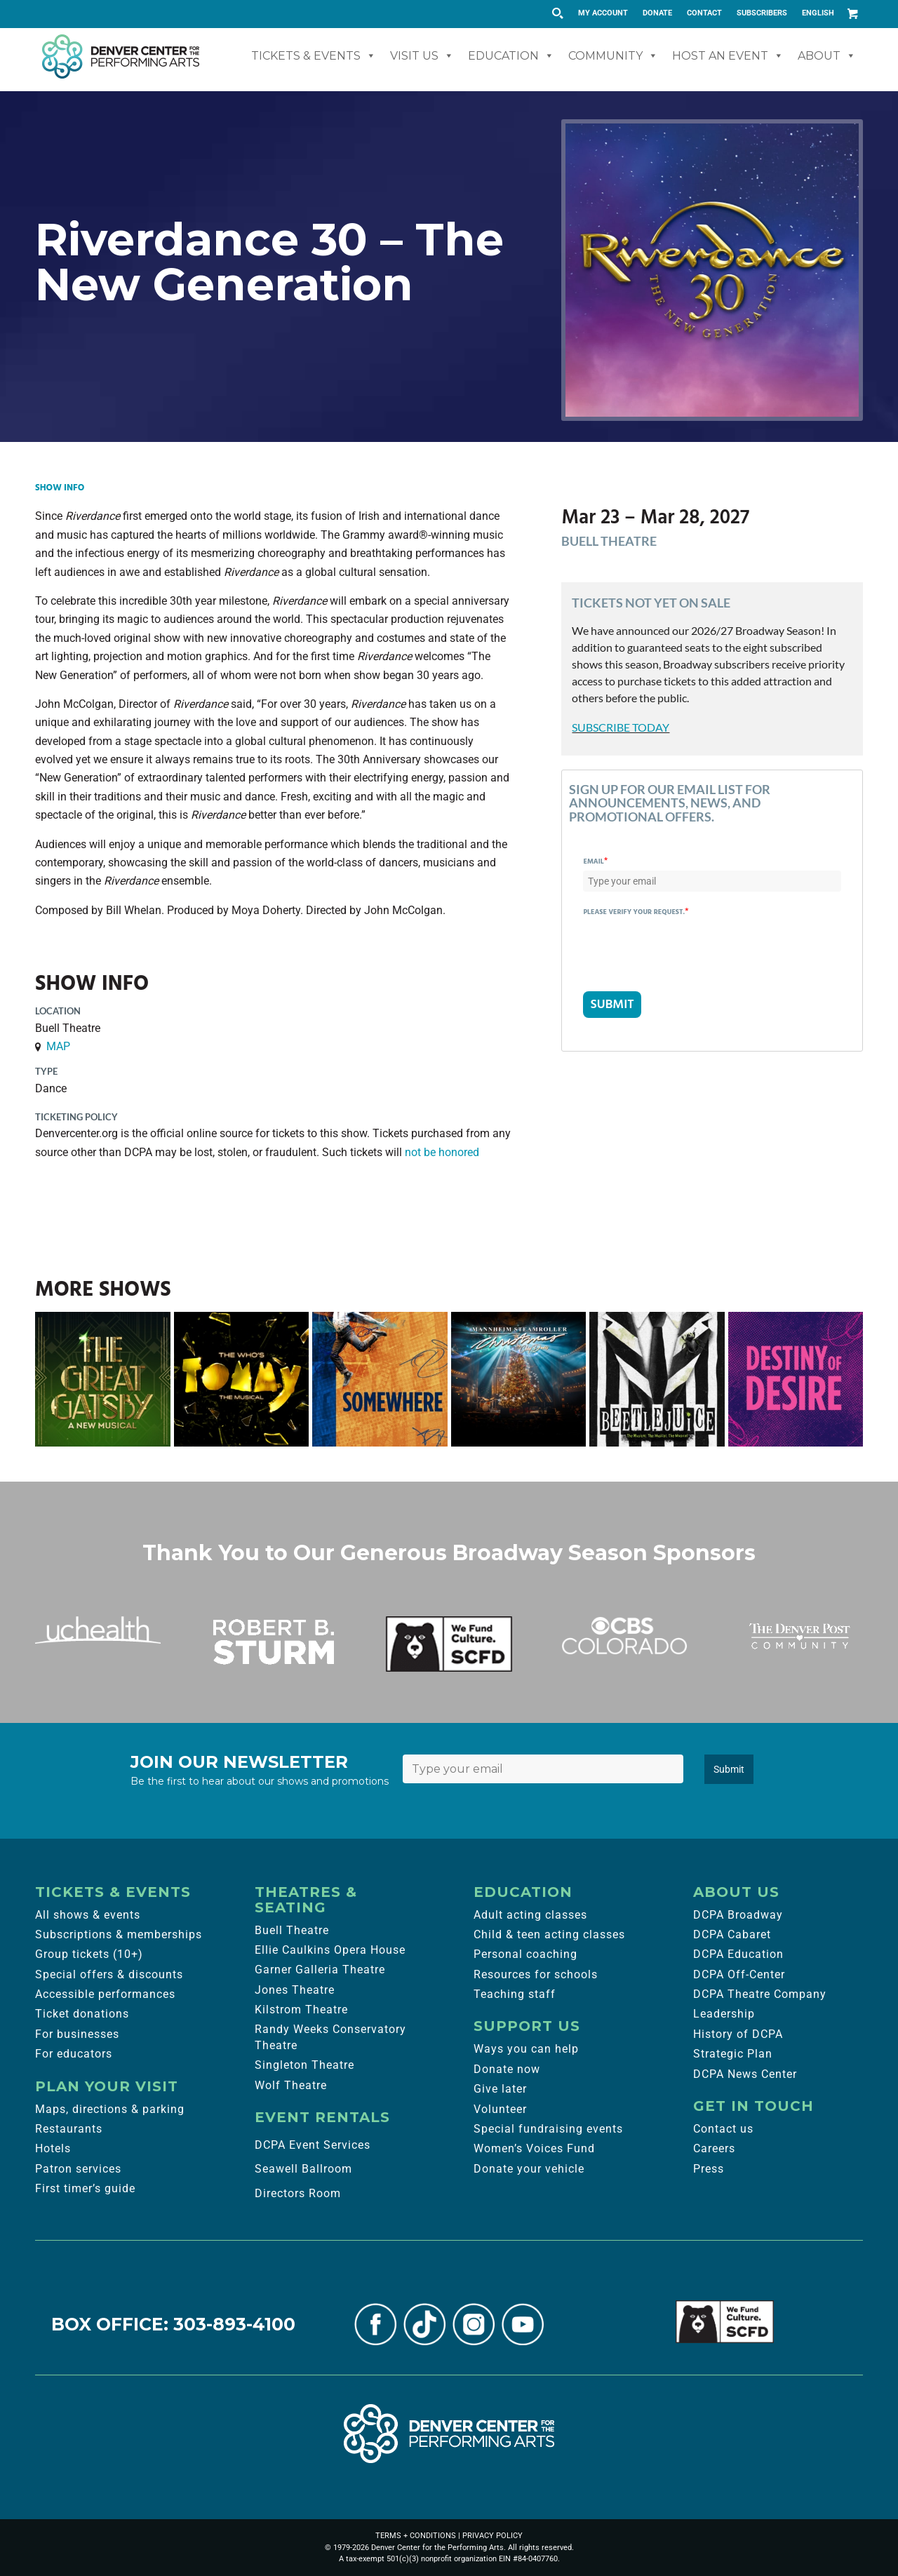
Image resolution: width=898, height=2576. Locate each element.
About (827, 55)
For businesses (77, 2034)
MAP (58, 1046)
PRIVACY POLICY (492, 2535)
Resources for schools (536, 1974)
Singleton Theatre (304, 2065)
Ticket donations (82, 2013)
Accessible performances (105, 1994)
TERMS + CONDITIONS (415, 2535)
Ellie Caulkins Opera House (330, 1950)
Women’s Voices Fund (534, 2148)
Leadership (724, 2013)
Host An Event (728, 55)
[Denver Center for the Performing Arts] (449, 2433)
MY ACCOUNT (603, 13)
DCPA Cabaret (732, 1934)
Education (511, 55)
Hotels (53, 2148)
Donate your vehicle (529, 2168)
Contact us (723, 2128)
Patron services (78, 2168)
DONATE (657, 13)
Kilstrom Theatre (301, 2009)
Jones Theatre (295, 1990)
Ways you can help (526, 2048)
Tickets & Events (313, 55)
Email (595, 861)
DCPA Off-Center (739, 1974)
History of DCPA (738, 2034)
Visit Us (422, 55)
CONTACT (704, 13)
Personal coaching (525, 1954)
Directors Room (298, 2193)
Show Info (59, 487)
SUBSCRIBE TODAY (620, 727)
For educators (73, 2053)
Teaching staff (515, 1994)
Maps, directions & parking (110, 2109)
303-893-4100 (234, 2324)
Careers (714, 2148)
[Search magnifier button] (557, 13)
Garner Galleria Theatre (320, 1969)
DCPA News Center (745, 2074)
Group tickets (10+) (89, 1954)
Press (708, 2168)
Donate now (507, 2069)
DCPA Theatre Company (759, 1994)
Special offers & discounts (109, 1974)
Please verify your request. (635, 912)
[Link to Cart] (852, 13)
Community (613, 55)
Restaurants (68, 2128)
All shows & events (87, 1914)
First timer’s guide (85, 2188)
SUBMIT (612, 1004)
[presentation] (689, 948)
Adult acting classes (530, 1914)
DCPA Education (738, 1954)
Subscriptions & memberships (118, 1934)
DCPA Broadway (738, 1914)
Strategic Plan (732, 2053)
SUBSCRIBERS (762, 13)
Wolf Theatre (291, 2085)
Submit (728, 1769)
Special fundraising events (548, 2128)
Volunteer (500, 2109)
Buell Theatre (292, 1930)
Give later (500, 2088)
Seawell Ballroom (303, 2168)
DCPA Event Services (312, 2145)
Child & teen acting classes (549, 1934)
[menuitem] (603, 13)
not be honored (442, 1152)
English (818, 13)
